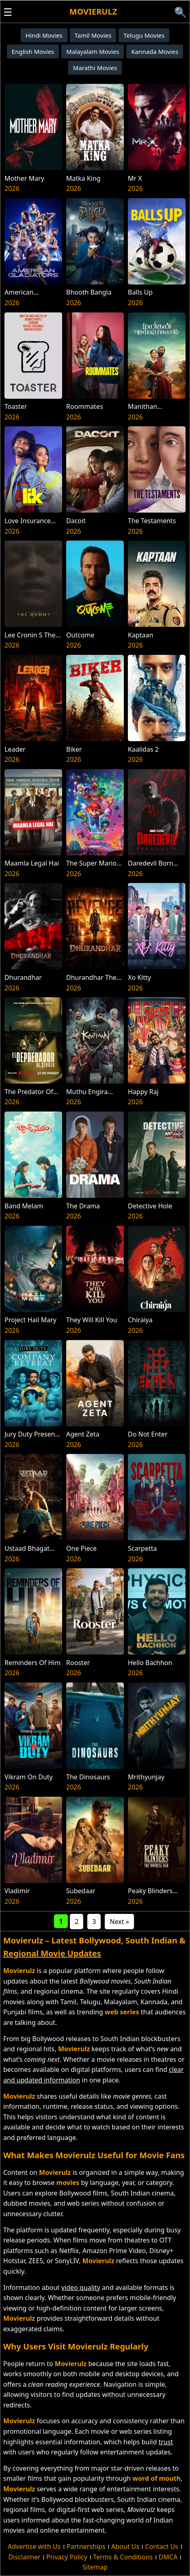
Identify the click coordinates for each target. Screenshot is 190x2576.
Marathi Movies (95, 68)
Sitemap (95, 2567)
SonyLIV (67, 2260)
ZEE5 (35, 2260)
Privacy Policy (66, 2556)
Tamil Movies (93, 35)
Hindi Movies (44, 35)
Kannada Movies (154, 51)
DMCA (168, 2556)
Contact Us (161, 2546)
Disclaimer (25, 2556)
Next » (119, 1921)
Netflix (69, 2250)
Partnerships (86, 2546)
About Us (125, 2546)
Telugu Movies (143, 35)
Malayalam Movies (92, 51)
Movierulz (93, 11)
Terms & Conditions (123, 2556)
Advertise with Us (34, 2546)
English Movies (33, 51)
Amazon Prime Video (114, 2250)
